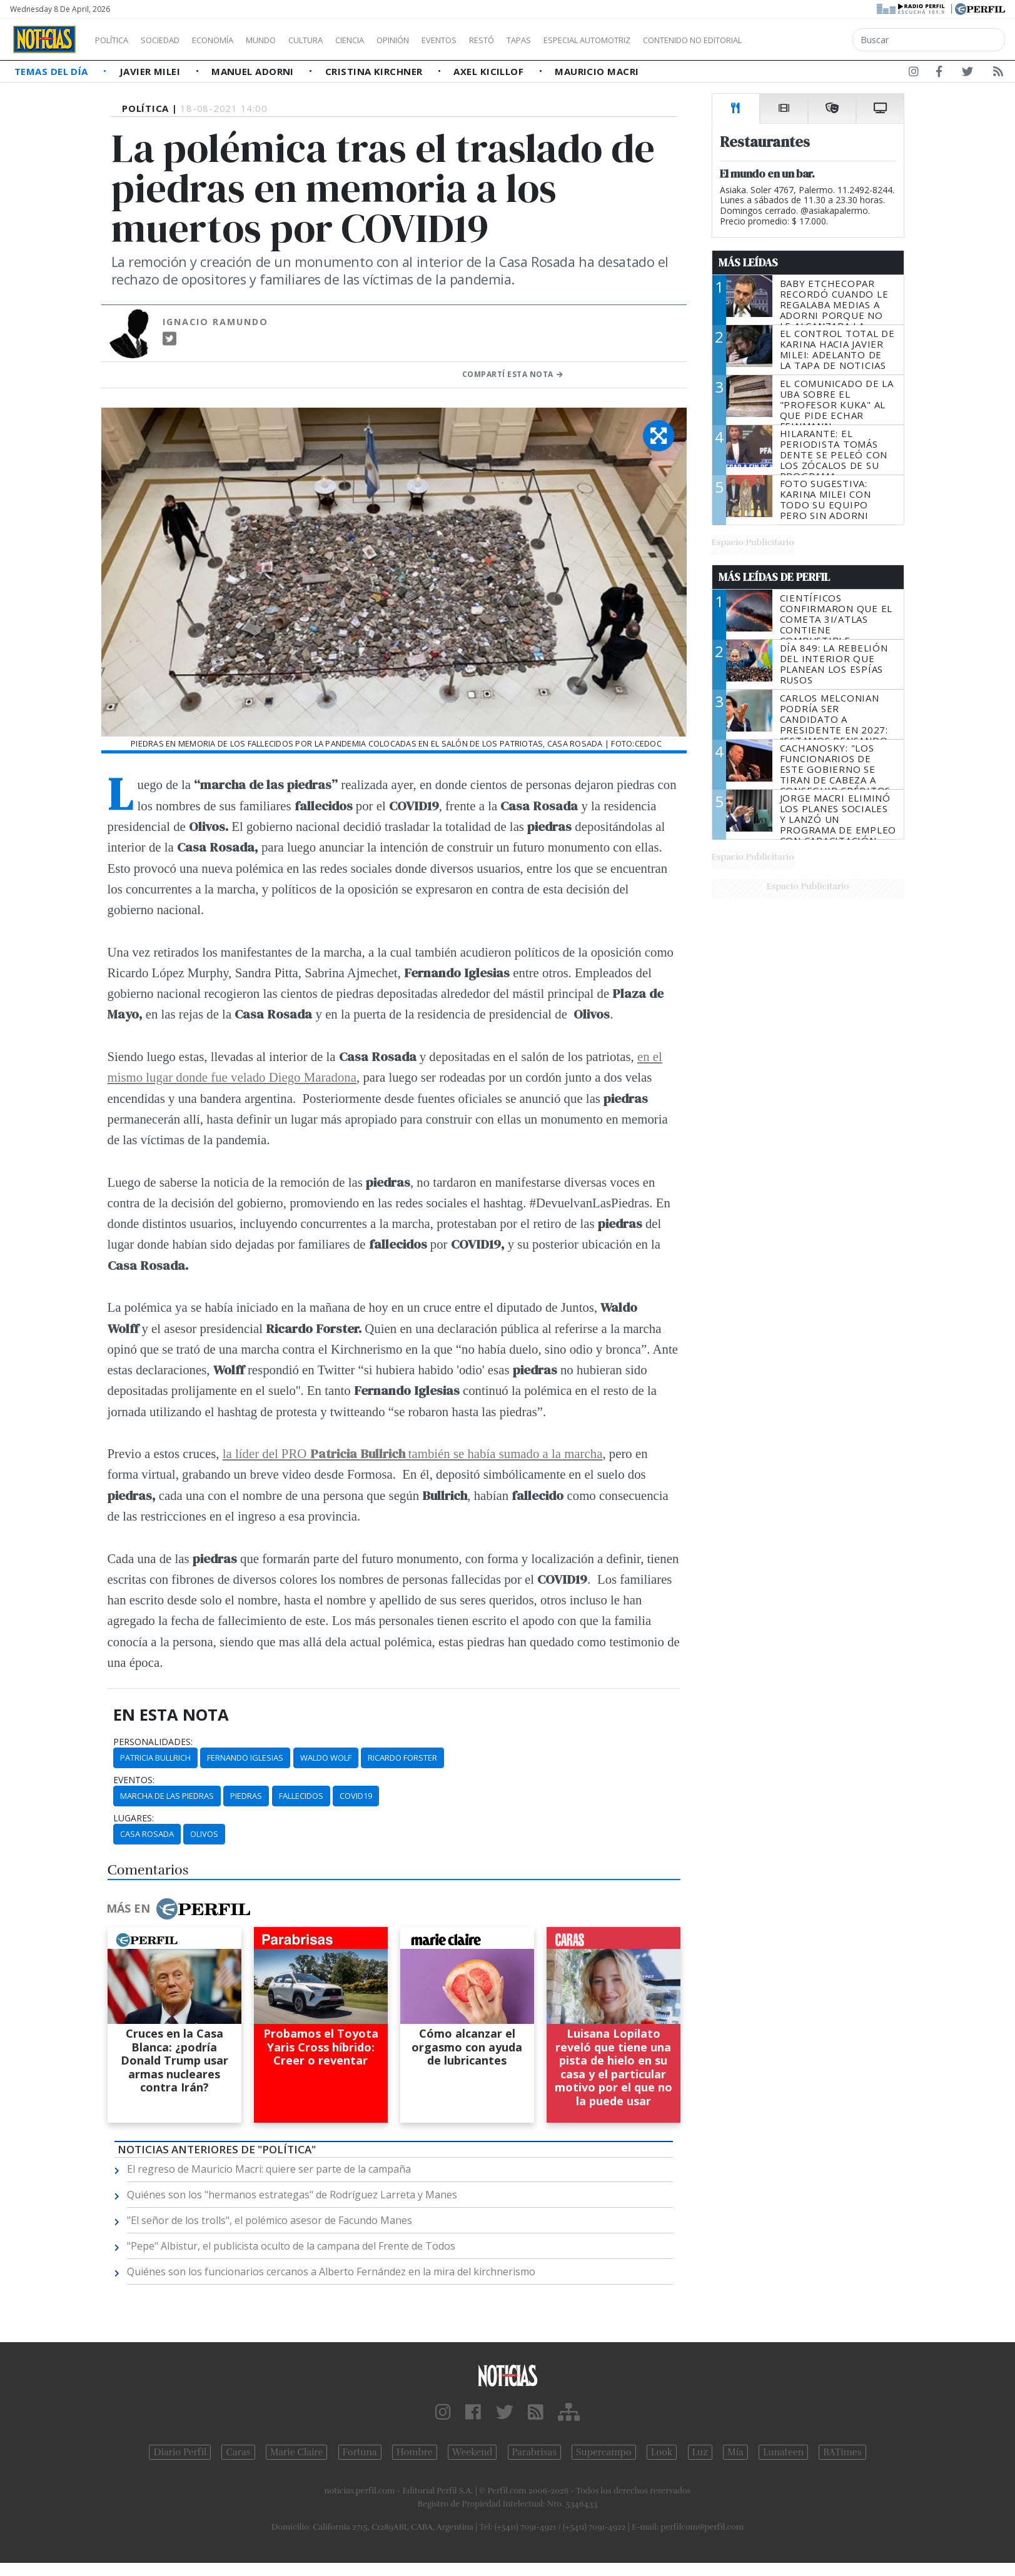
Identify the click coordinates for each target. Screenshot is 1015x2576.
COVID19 (356, 1795)
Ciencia (393, 40)
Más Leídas (748, 262)
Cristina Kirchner (375, 71)
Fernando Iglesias (245, 1757)
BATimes (842, 2452)
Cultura (341, 40)
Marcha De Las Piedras (167, 1795)
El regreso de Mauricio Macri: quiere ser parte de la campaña (269, 2169)
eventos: (133, 1780)
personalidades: (153, 1742)
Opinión (444, 40)
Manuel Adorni (253, 71)
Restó (547, 40)
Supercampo (604, 2452)
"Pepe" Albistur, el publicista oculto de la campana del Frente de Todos (291, 2246)
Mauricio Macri (597, 71)
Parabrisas (534, 2452)
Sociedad (173, 40)
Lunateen (783, 2452)
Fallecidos (301, 1795)
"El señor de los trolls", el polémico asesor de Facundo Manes (269, 2220)
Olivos (204, 1833)
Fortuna (360, 2452)
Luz (700, 2452)
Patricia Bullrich (155, 1757)
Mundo (289, 40)
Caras (238, 2452)
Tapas (589, 40)
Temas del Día (52, 71)
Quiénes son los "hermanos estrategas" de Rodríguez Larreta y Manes (292, 2194)
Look (662, 2452)
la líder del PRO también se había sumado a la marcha (413, 1453)
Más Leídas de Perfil (774, 577)
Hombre (414, 2452)
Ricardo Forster (402, 1757)
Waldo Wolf (325, 1757)
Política (116, 40)
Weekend (472, 2452)
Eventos (498, 40)
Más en (178, 1908)
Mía (735, 2452)
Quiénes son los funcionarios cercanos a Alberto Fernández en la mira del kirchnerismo (331, 2271)
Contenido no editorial (799, 40)
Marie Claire (296, 2452)
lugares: (133, 1818)
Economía (234, 40)
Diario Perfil (179, 2452)
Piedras (246, 1795)
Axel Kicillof (489, 71)
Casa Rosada (147, 1833)
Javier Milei (151, 71)
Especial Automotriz (670, 40)
